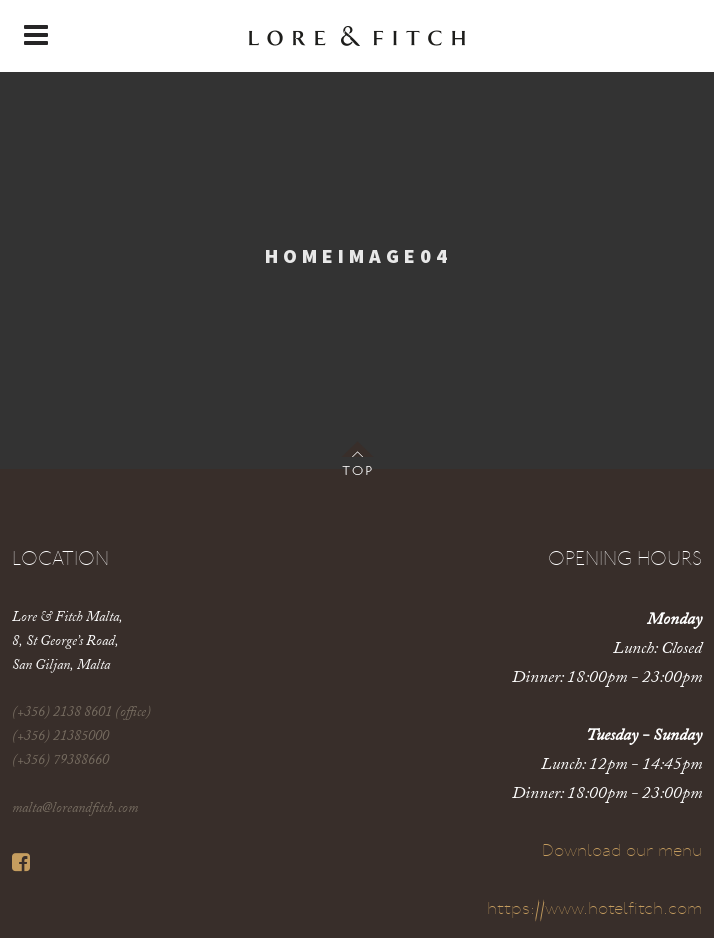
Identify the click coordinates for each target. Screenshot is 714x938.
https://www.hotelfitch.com (594, 909)
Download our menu (622, 851)
